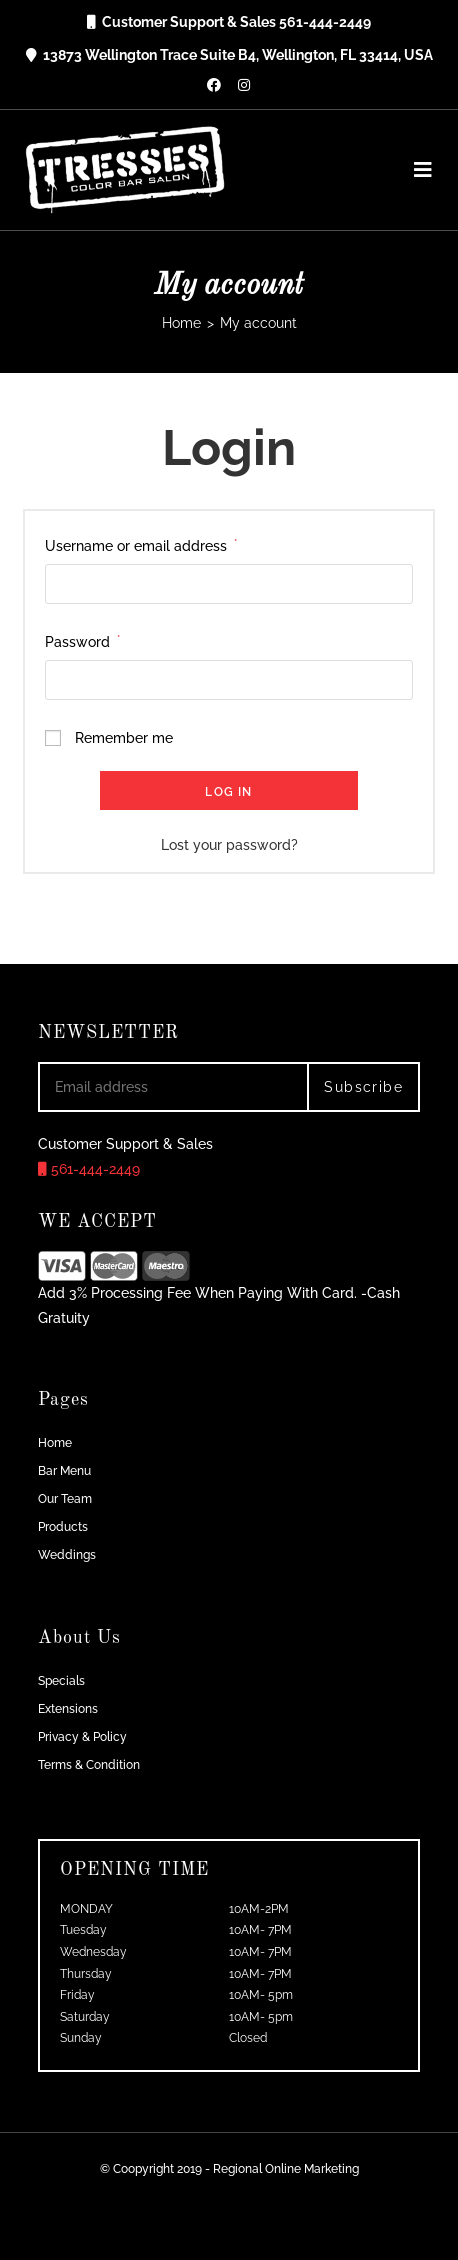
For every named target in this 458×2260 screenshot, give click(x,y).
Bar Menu (64, 1471)
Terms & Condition (89, 1765)
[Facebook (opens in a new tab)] (214, 85)
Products (63, 1527)
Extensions (68, 1709)
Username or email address (141, 546)
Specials (61, 1681)
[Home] (181, 323)
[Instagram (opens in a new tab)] (244, 85)
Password (82, 642)
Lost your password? (229, 845)
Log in (228, 792)
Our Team (65, 1499)
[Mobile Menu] (416, 170)
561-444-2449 (89, 1169)
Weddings (67, 1555)
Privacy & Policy (82, 1737)
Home (55, 1443)
